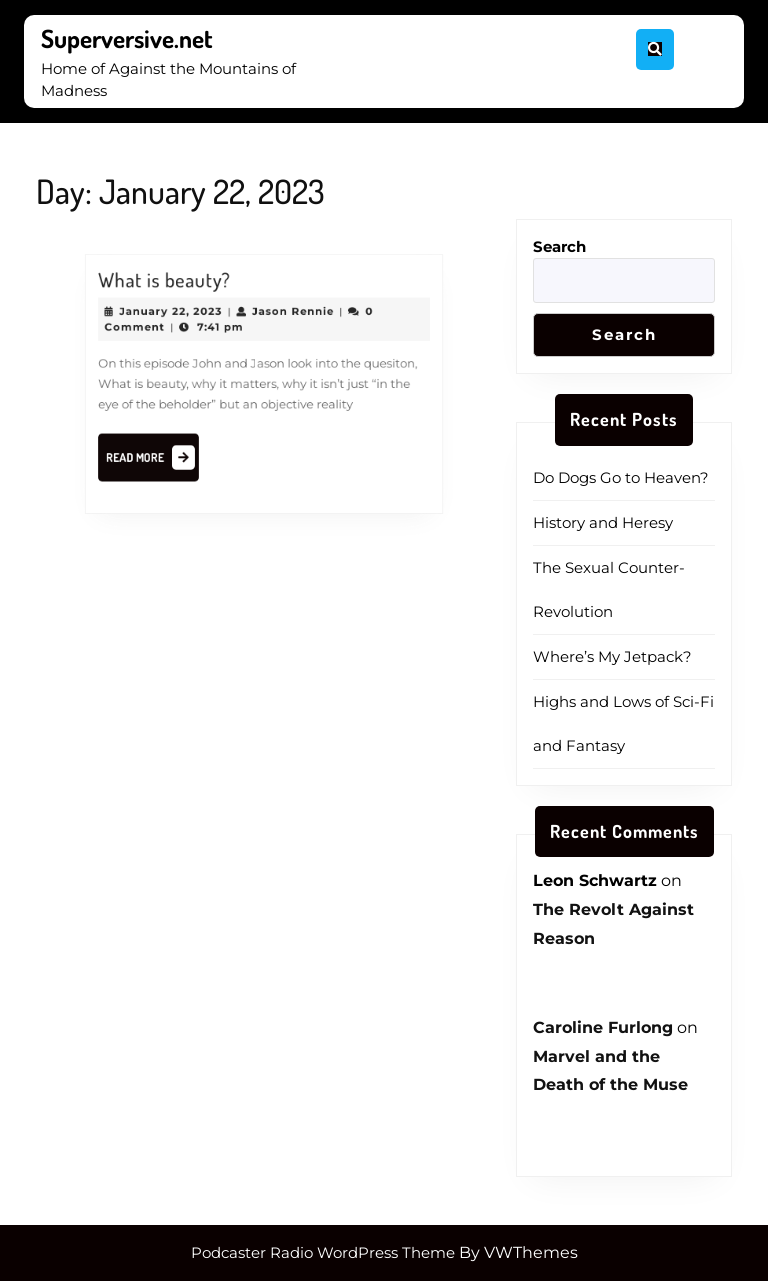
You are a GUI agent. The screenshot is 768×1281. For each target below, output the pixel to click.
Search (559, 246)
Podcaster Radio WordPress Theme (323, 1252)
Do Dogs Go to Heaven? (621, 477)
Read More (159, 457)
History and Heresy (603, 522)
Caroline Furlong (603, 1027)
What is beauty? (169, 285)
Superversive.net (127, 38)
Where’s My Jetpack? (612, 656)
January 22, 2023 (175, 315)
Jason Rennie (291, 315)
